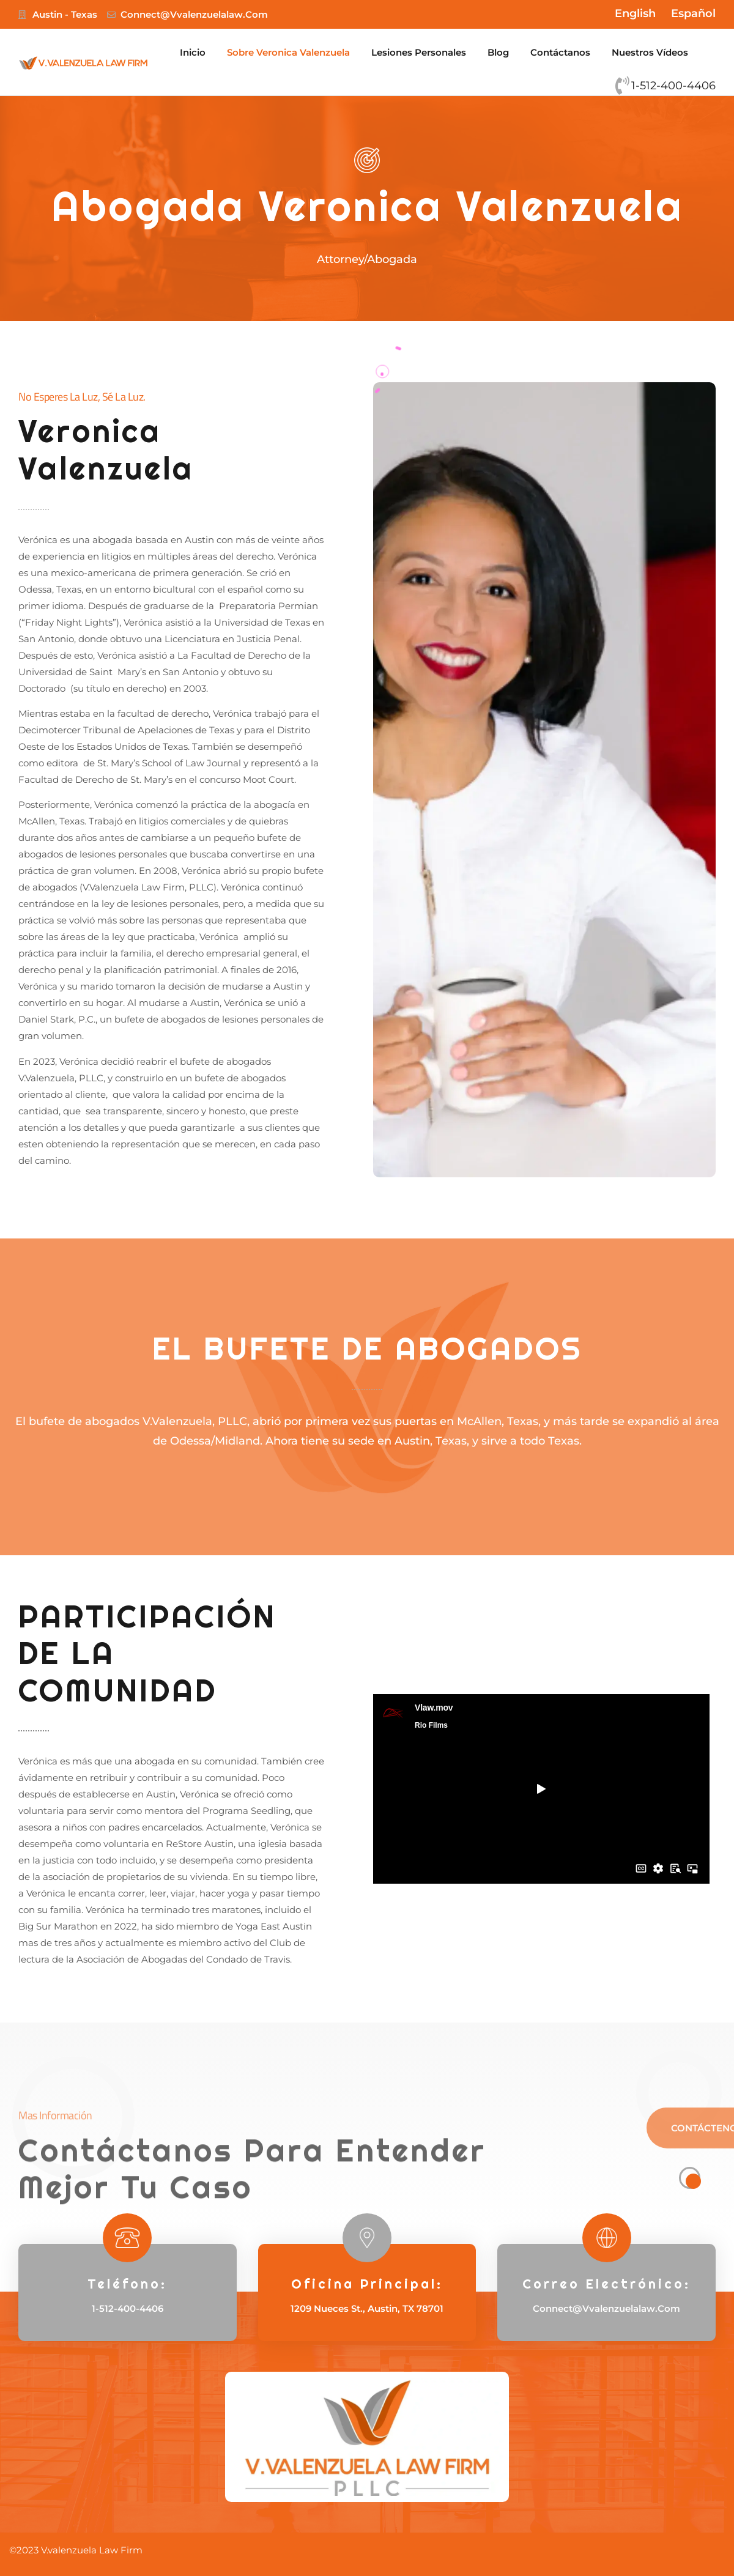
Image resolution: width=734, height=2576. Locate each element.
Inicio (193, 52)
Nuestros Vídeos (650, 52)
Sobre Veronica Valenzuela (288, 52)
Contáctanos (560, 52)
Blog (498, 52)
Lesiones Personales (418, 52)
